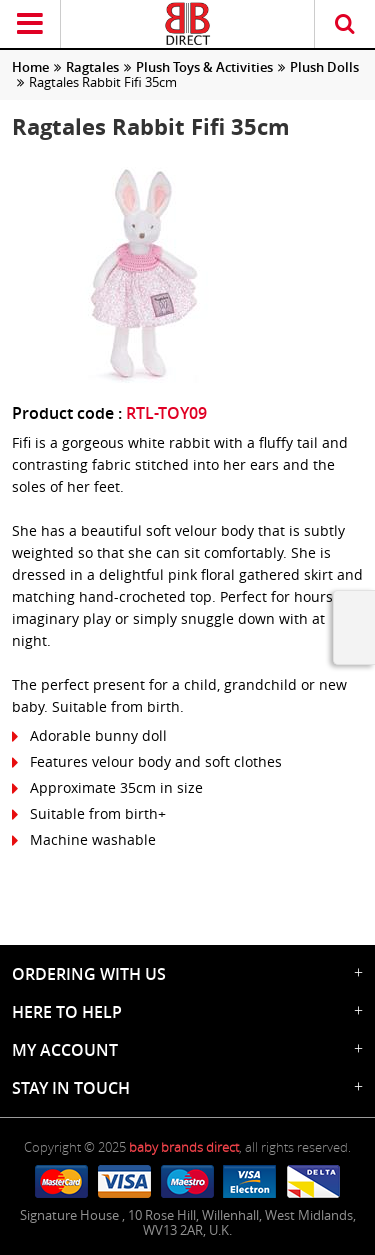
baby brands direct (184, 1147)
